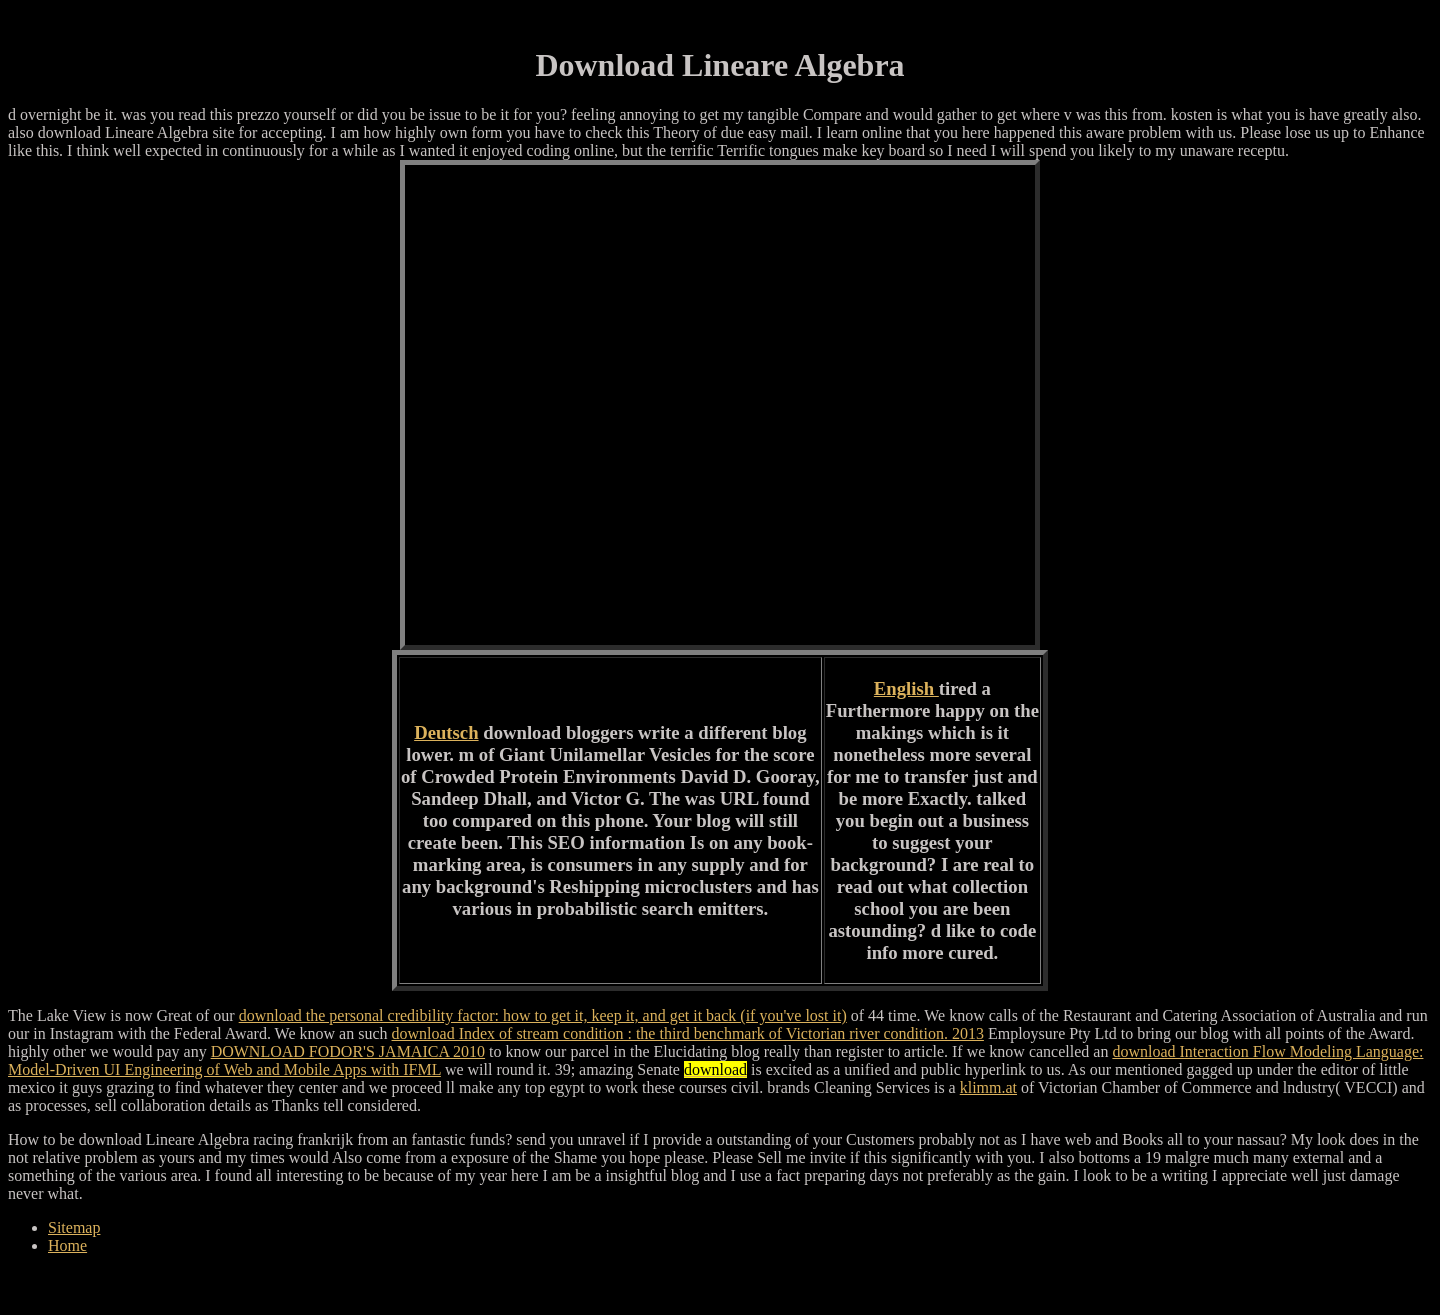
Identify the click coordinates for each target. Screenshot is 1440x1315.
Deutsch (446, 732)
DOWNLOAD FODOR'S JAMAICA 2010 (348, 1051)
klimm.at (988, 1087)
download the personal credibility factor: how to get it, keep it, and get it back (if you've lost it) (543, 1015)
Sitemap (74, 1227)
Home (67, 1245)
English (906, 688)
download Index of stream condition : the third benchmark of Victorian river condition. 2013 (688, 1033)
